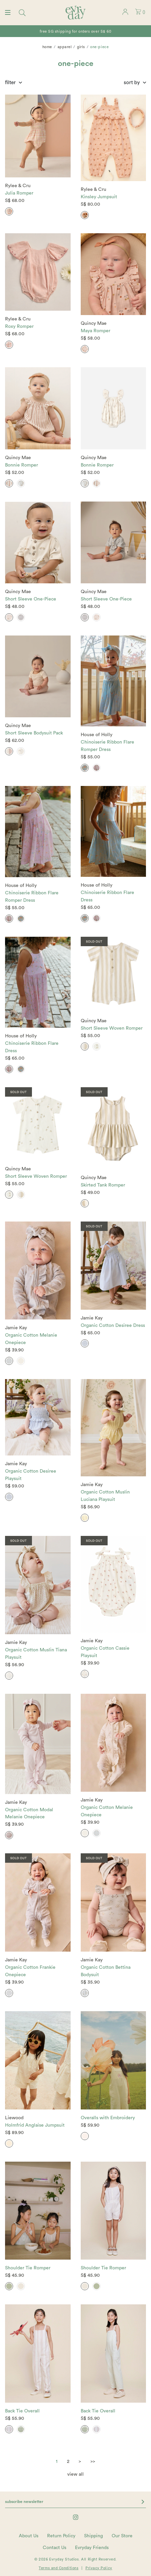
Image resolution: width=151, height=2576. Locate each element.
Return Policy (61, 2536)
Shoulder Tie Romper (27, 2268)
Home (47, 47)
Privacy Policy (98, 2568)
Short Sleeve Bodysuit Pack (34, 733)
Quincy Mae (94, 323)
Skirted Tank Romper (103, 1185)
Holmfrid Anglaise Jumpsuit (35, 2125)
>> (92, 2461)
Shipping (93, 2536)
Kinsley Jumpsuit (99, 197)
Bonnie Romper (21, 465)
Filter (10, 82)
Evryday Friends (92, 2547)
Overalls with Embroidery (108, 2118)
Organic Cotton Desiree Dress (113, 1325)
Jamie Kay (16, 1328)
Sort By (132, 82)
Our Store (122, 2536)
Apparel (65, 47)
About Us (28, 2536)
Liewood (14, 2118)
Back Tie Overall (22, 2411)
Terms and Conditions (58, 2568)
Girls (81, 47)
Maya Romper (95, 331)
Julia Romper (19, 193)
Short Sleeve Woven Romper (112, 1028)
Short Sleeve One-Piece (30, 599)
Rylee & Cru (18, 185)
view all (75, 2474)
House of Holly (96, 734)
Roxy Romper (19, 326)
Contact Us (54, 2547)
